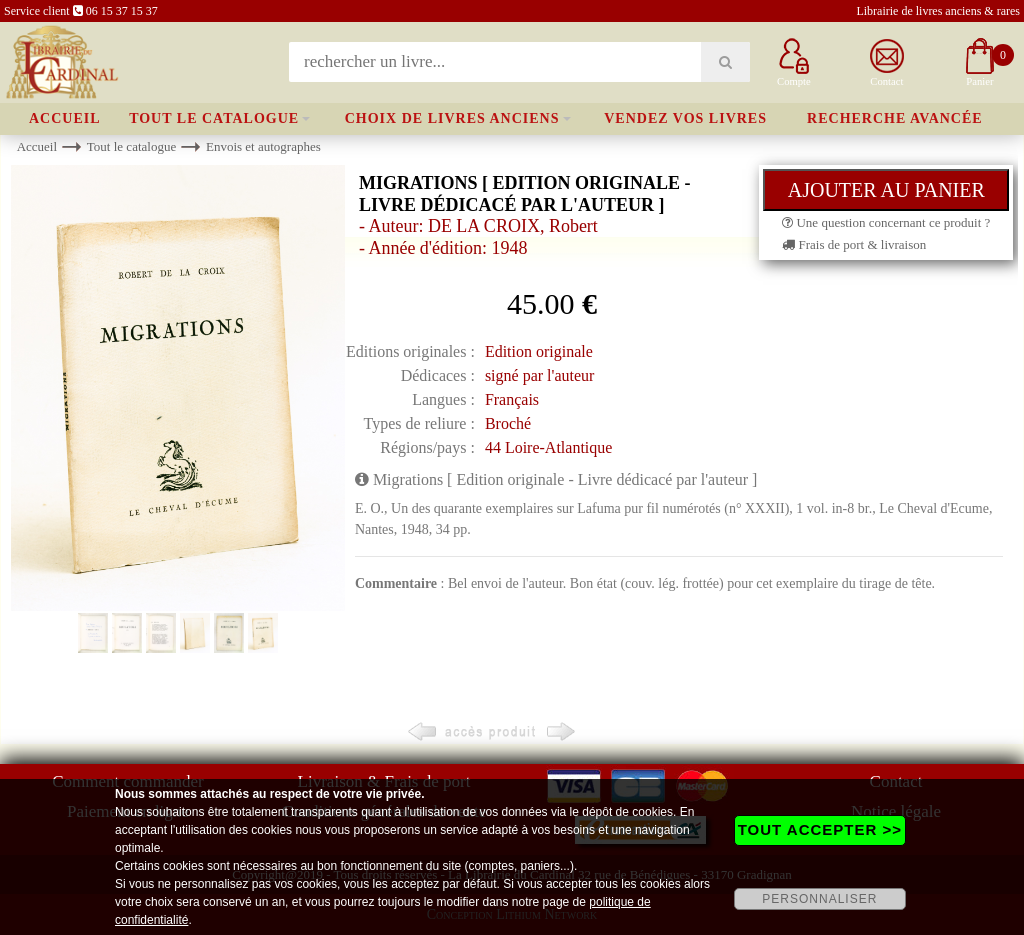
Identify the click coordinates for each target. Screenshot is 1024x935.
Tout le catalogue (214, 118)
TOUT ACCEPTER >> (820, 829)
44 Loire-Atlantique (549, 447)
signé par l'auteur (540, 375)
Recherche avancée (895, 118)
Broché (508, 423)
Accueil (65, 118)
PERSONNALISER (819, 899)
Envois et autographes (263, 146)
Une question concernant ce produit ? (886, 222)
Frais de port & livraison (854, 244)
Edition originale (539, 351)
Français (512, 399)
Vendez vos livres (685, 118)
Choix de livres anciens (452, 118)
